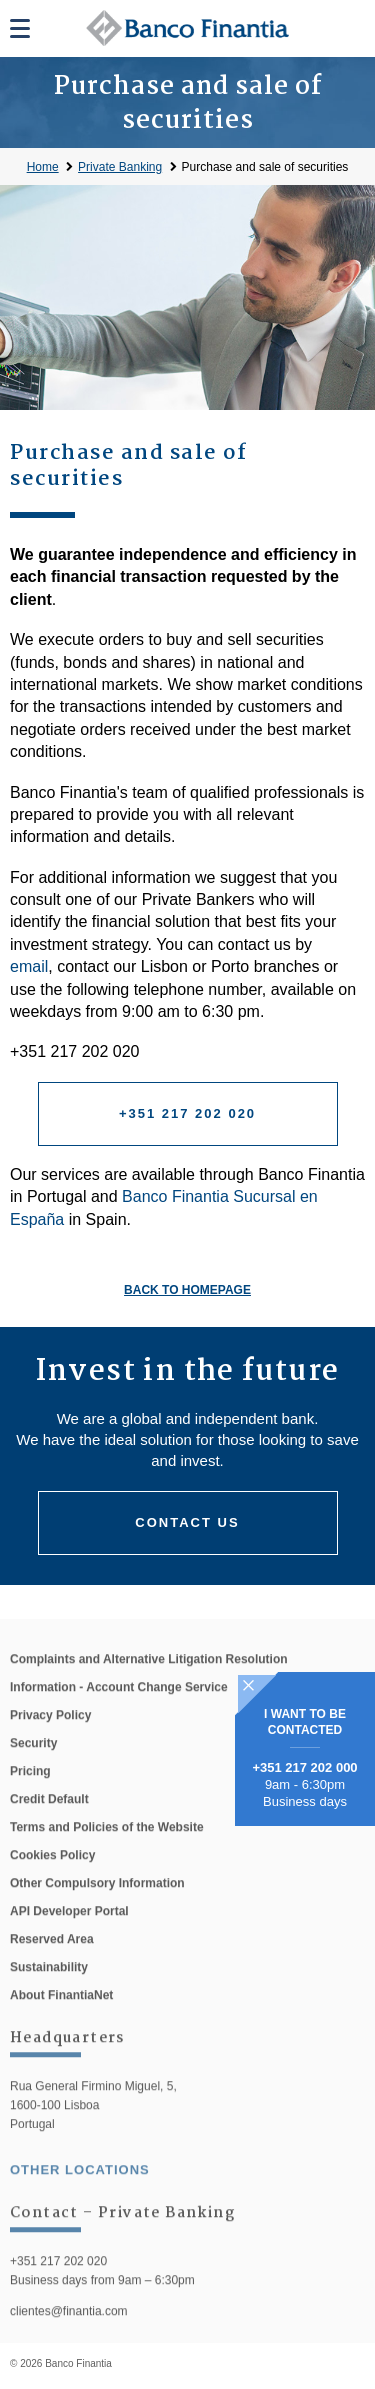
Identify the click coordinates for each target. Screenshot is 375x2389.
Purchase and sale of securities (265, 167)
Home (43, 167)
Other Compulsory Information (97, 1904)
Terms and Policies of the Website (107, 1848)
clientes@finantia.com (69, 2333)
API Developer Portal (69, 1932)
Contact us (187, 1522)
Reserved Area (52, 1960)
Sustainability (49, 1988)
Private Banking (120, 167)
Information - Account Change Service (119, 1708)
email (29, 966)
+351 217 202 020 (187, 1113)
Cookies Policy (52, 1876)
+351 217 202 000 (304, 1767)
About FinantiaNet (61, 2016)
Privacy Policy (50, 1736)
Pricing (30, 1792)
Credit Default (49, 1820)
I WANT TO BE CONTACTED (305, 1722)
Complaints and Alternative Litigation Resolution (149, 1680)
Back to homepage (187, 1290)
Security (33, 1764)
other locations (80, 2190)
